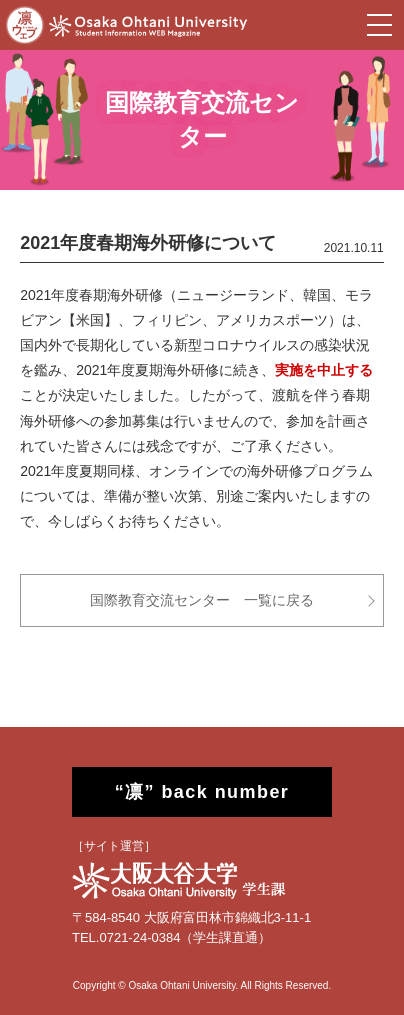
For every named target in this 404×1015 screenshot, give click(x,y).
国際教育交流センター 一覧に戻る (202, 600)
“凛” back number (202, 792)
